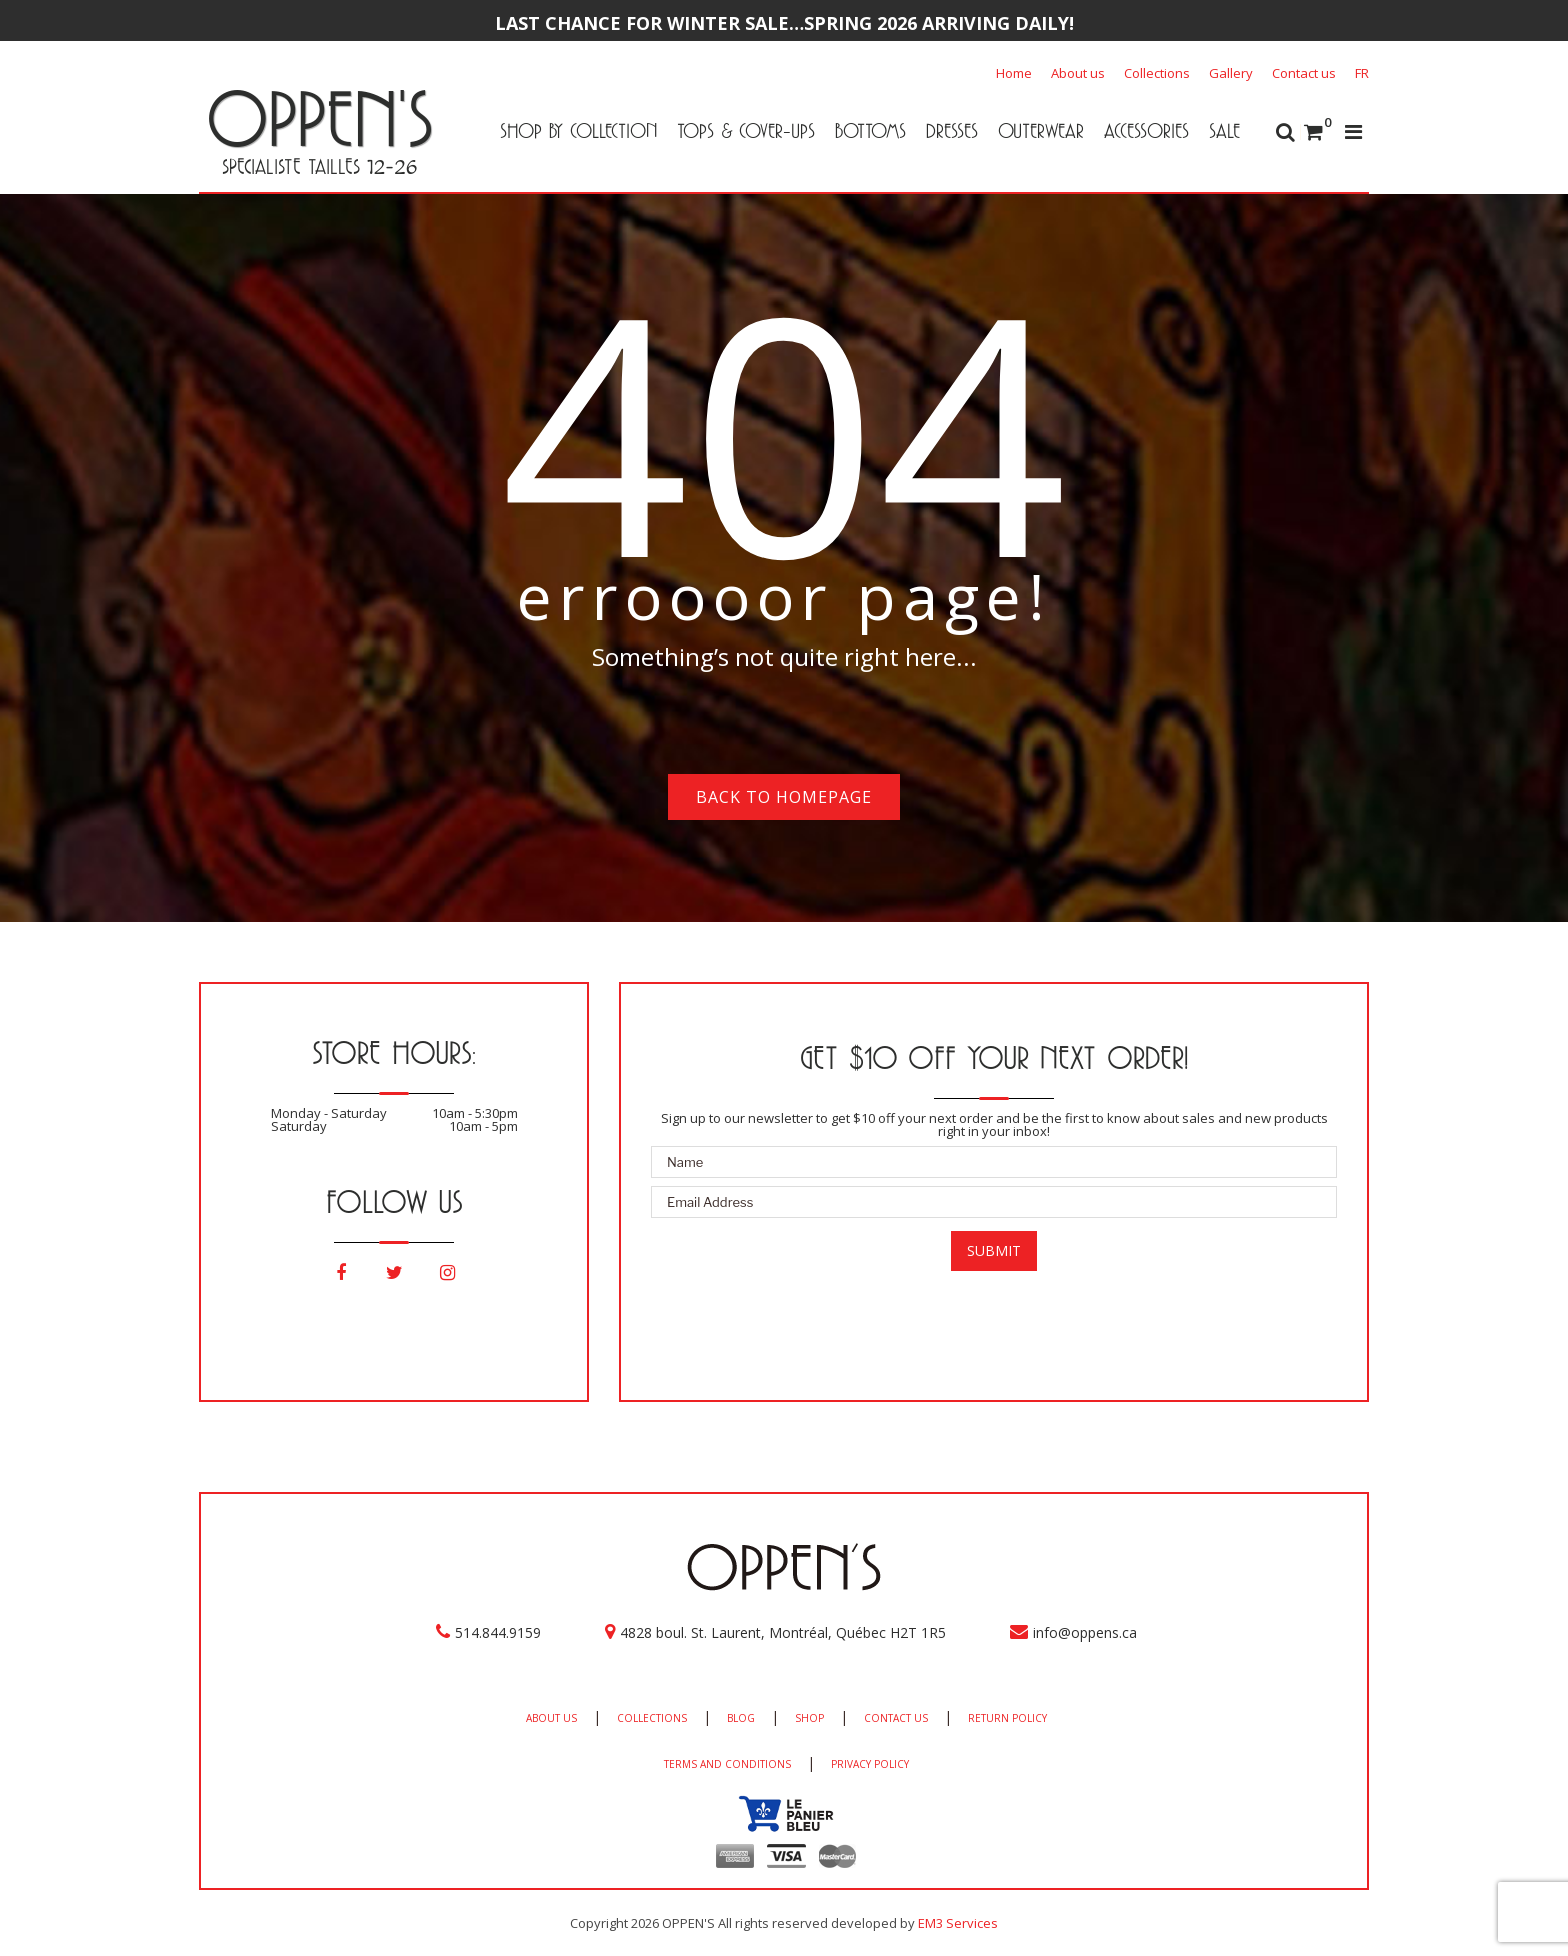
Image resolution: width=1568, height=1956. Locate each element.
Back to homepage (784, 797)
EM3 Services (958, 1923)
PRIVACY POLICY (870, 1764)
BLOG (741, 1718)
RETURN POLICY (1007, 1718)
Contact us (1304, 73)
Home (1014, 73)
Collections (1157, 73)
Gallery (1231, 73)
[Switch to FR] (1362, 73)
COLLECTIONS (652, 1718)
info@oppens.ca (1085, 1632)
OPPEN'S (319, 118)
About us (1078, 73)
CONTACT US (896, 1718)
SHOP (809, 1718)
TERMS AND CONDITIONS (727, 1764)
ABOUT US (551, 1718)
